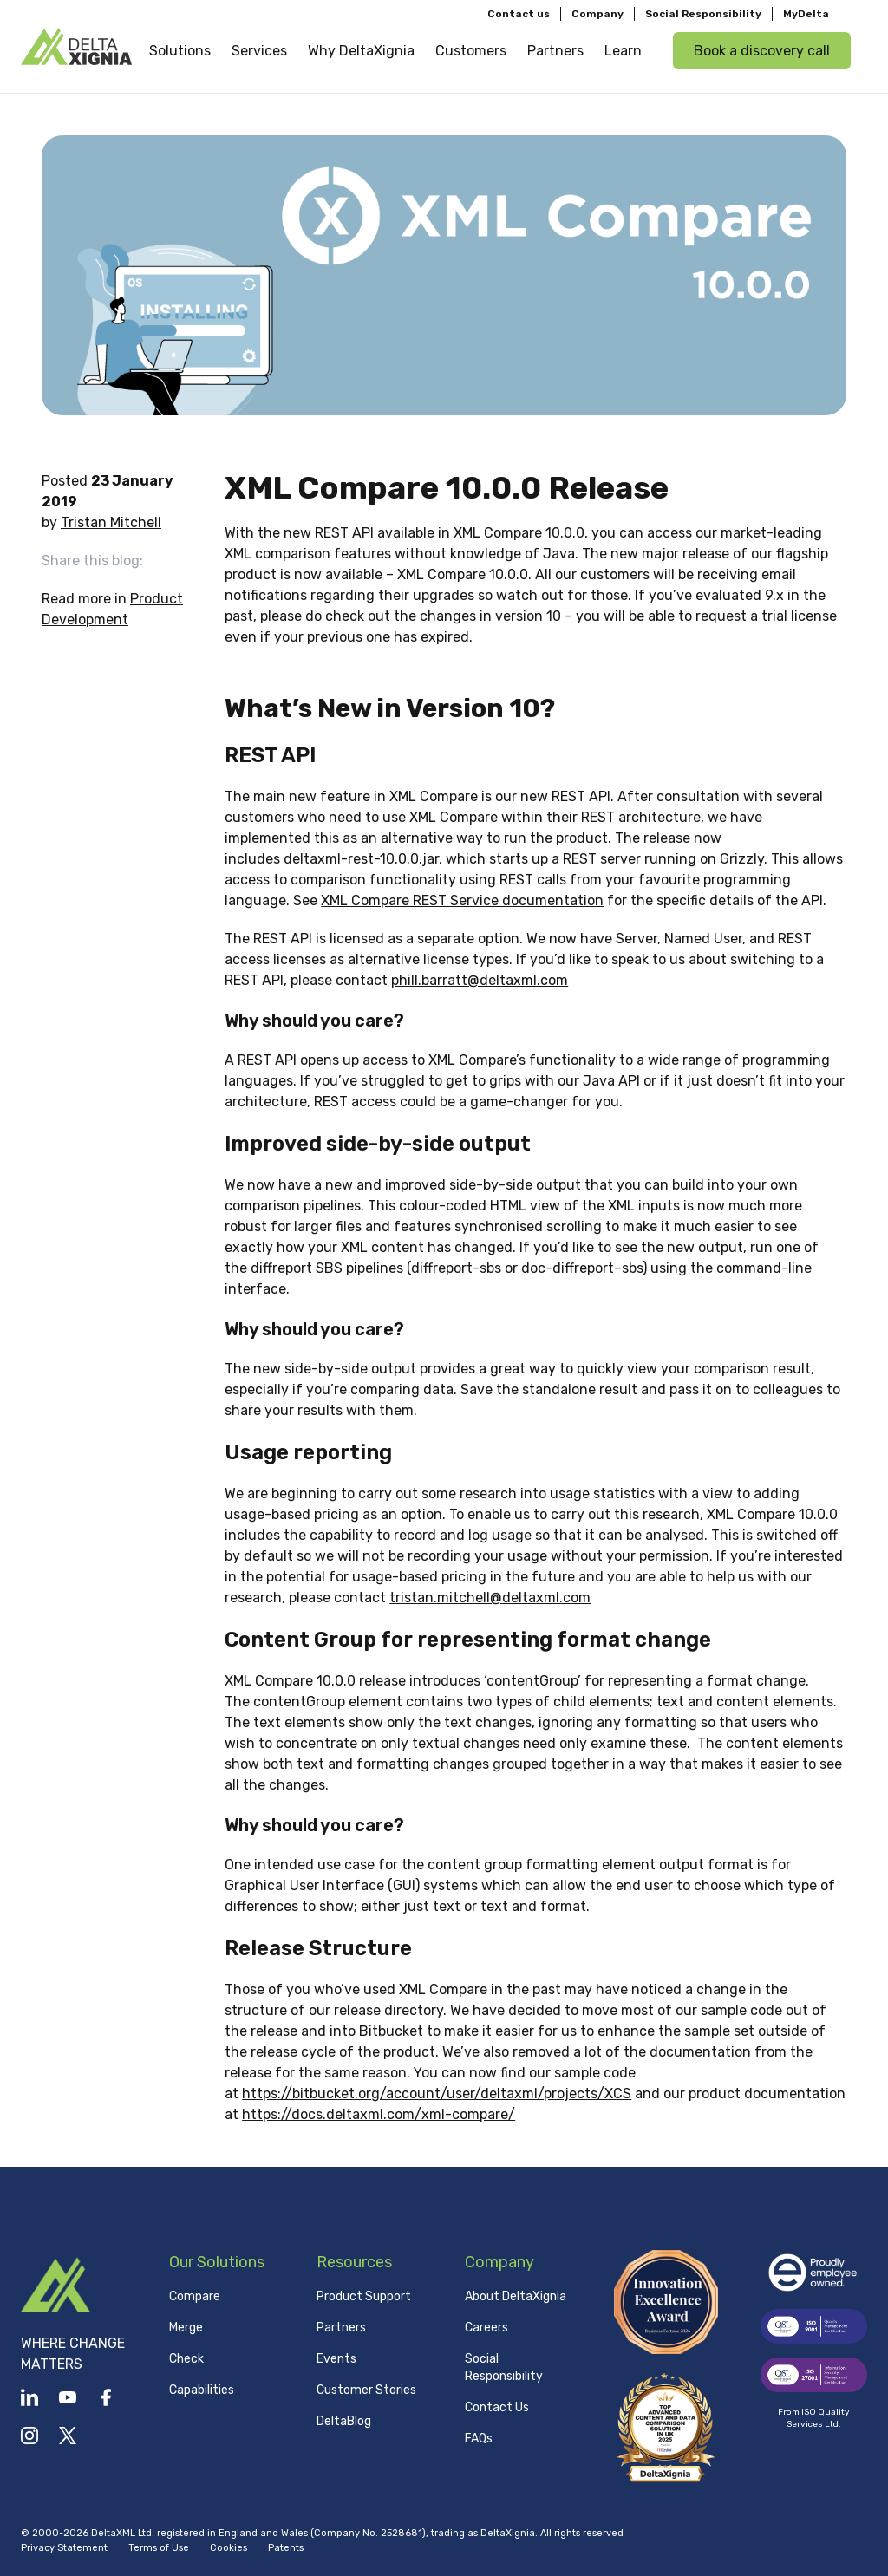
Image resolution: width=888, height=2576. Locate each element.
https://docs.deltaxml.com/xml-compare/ (378, 2114)
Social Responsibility (703, 14)
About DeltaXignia (515, 2296)
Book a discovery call (762, 50)
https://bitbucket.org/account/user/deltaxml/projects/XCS (436, 2093)
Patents (286, 2547)
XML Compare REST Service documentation (462, 900)
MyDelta (806, 14)
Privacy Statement (64, 2547)
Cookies (228, 2547)
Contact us (518, 14)
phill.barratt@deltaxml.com (479, 980)
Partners (341, 2327)
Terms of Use (158, 2547)
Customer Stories (366, 2390)
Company (597, 14)
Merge (186, 2327)
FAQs (479, 2438)
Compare (194, 2296)
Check (186, 2358)
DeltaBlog (344, 2421)
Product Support (364, 2296)
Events (336, 2358)
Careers (486, 2327)
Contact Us (497, 2407)
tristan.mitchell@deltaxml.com (490, 1597)
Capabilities (201, 2390)
